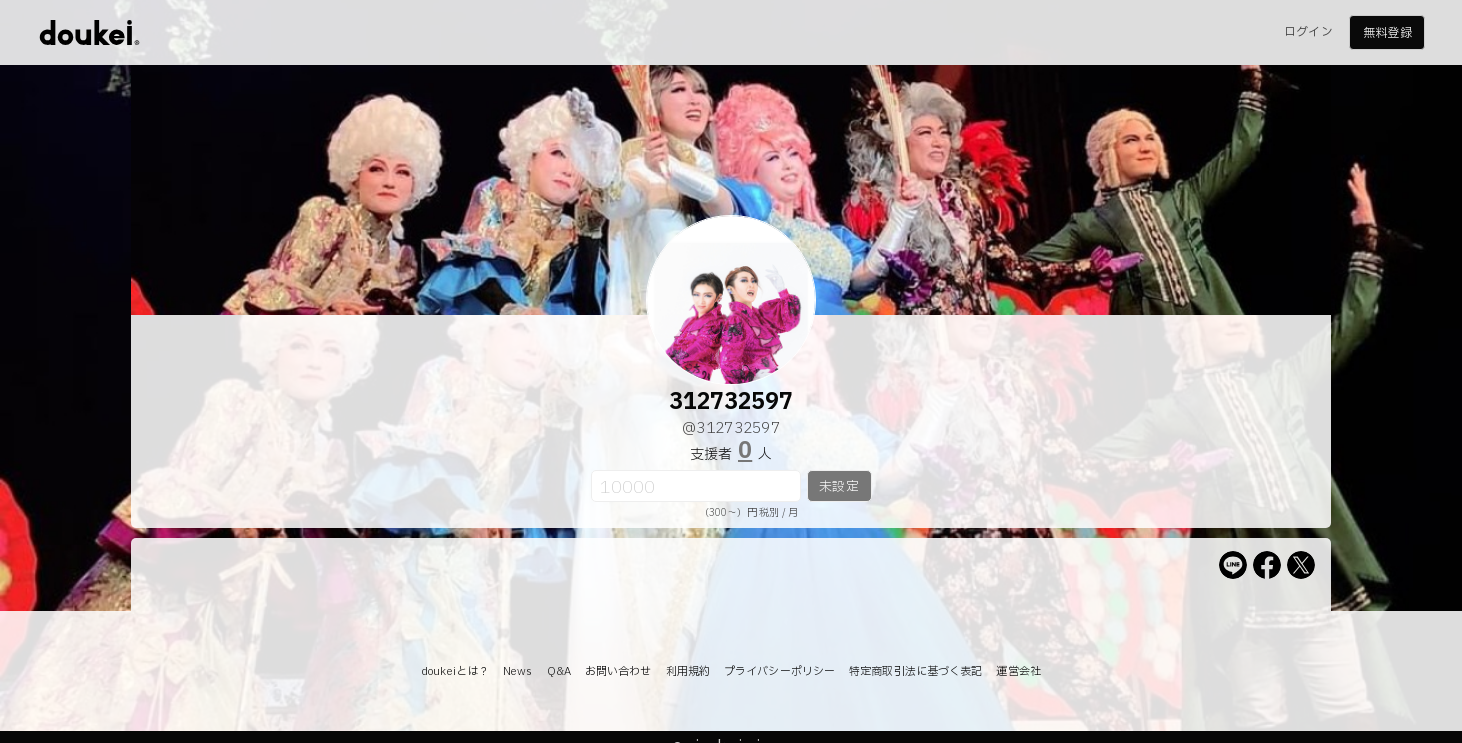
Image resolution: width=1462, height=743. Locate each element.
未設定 (838, 487)
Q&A (559, 671)
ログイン (1308, 32)
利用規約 (688, 671)
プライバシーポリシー (779, 671)
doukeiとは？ (455, 671)
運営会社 (1018, 671)
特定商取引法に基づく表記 (915, 671)
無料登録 (1387, 33)
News (517, 671)
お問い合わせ (618, 671)
